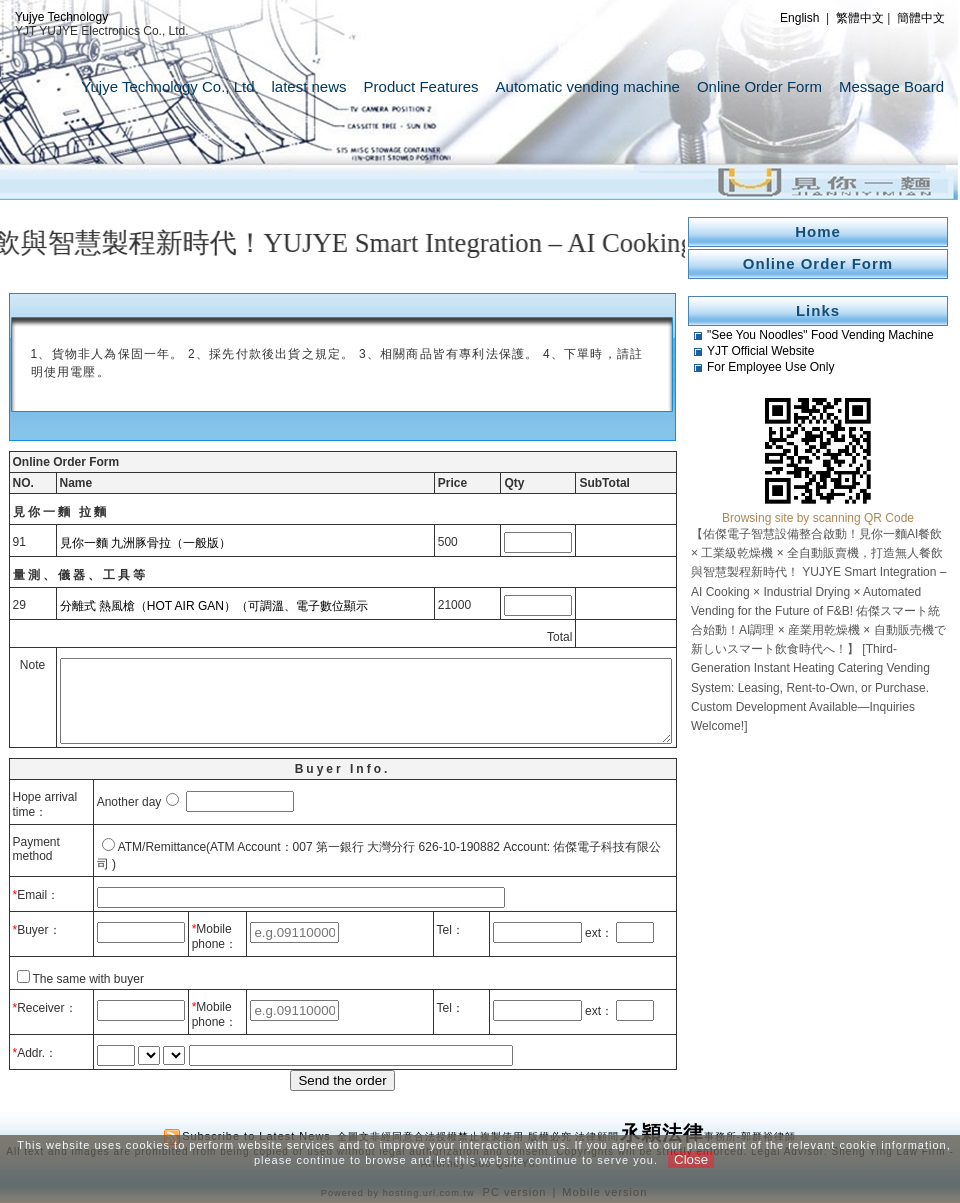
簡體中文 (921, 18)
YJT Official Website (760, 351)
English (799, 18)
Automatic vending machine (588, 86)
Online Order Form (759, 86)
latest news (309, 86)
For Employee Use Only (770, 367)
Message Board (891, 86)
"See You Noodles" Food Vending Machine (820, 335)
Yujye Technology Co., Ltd (167, 86)
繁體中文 (860, 18)
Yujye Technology (61, 17)
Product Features (421, 86)
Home (818, 231)
